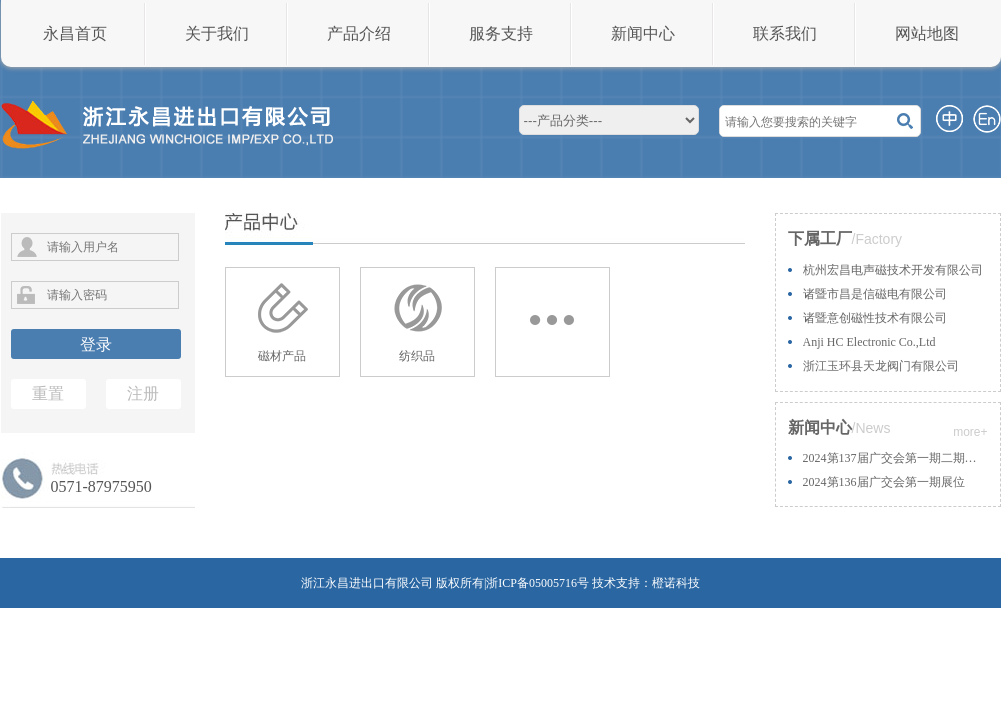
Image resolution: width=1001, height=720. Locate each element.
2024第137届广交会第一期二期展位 (895, 458)
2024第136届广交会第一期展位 (884, 482)
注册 (143, 393)
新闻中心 (643, 33)
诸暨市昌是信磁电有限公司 (875, 294)
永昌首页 (75, 33)
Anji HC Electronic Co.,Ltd (869, 342)
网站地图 (927, 33)
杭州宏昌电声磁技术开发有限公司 (893, 270)
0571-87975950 (101, 486)
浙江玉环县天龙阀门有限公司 (881, 366)
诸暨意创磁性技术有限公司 (875, 318)
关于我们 (217, 33)
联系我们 (785, 33)
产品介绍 (359, 33)
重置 (48, 393)
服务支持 (501, 33)
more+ (970, 432)
